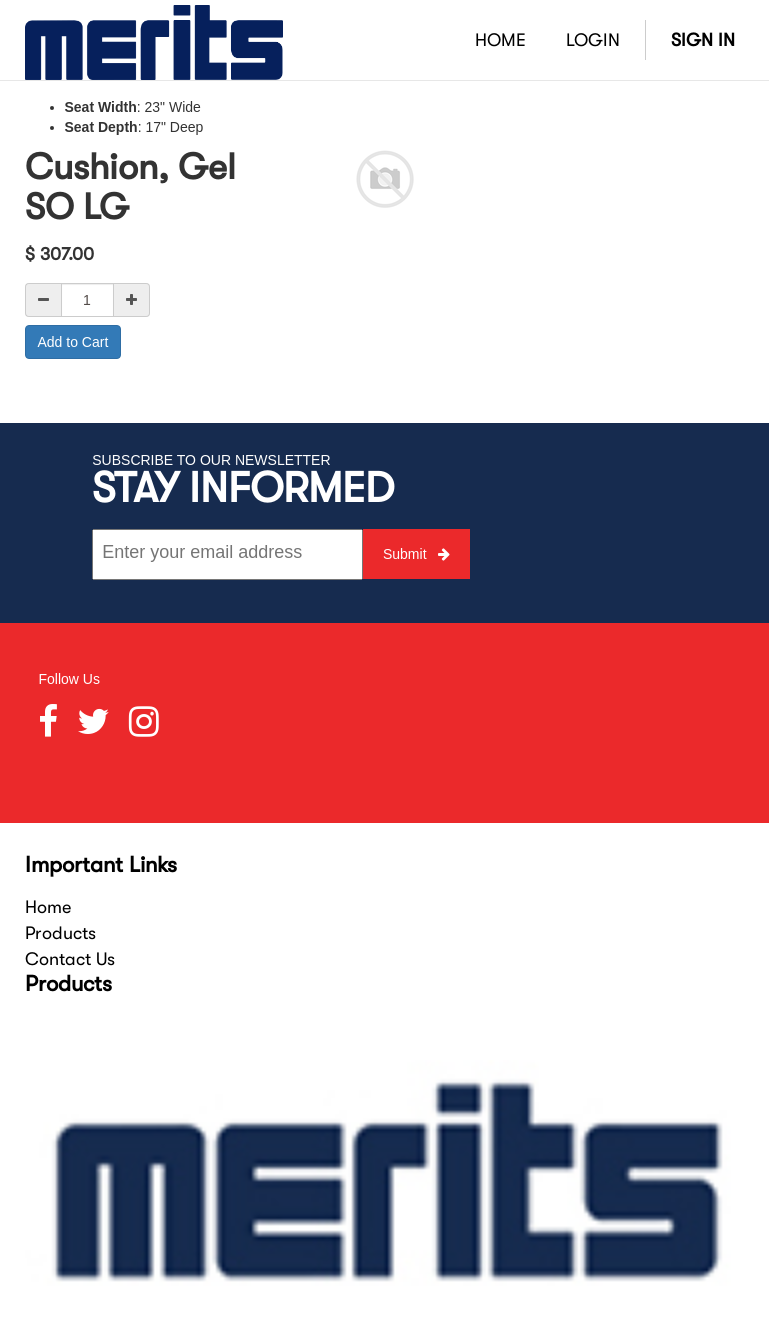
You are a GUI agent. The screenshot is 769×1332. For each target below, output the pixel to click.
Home (48, 907)
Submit (416, 554)
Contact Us (70, 959)
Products (60, 933)
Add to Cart (73, 342)
